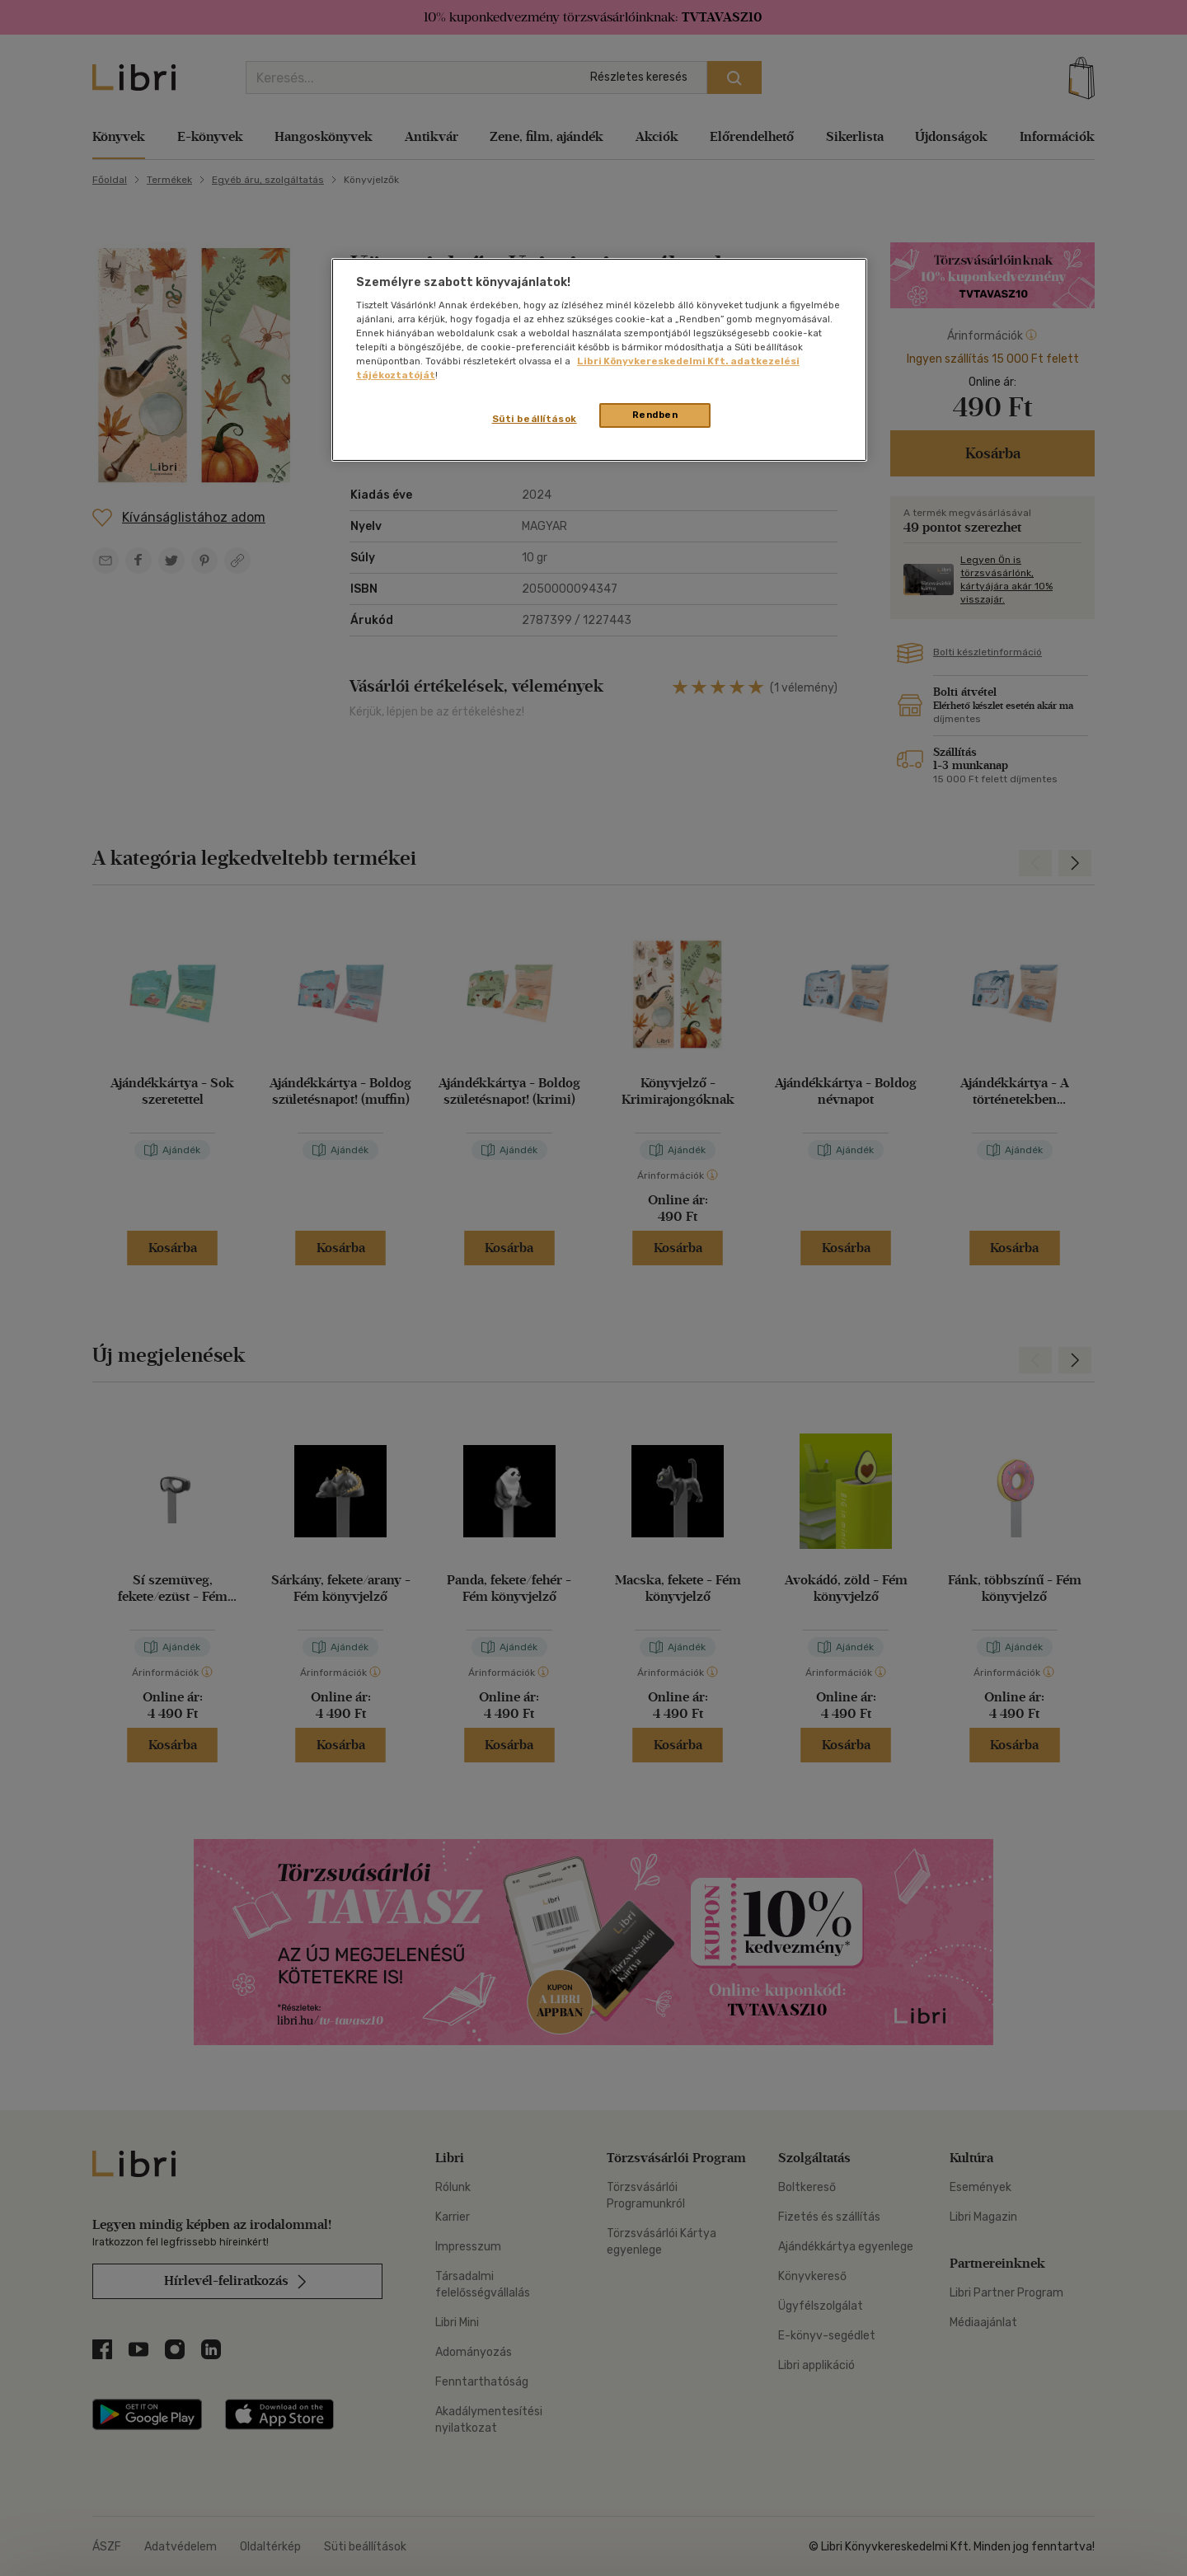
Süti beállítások (534, 419)
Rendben (655, 414)
